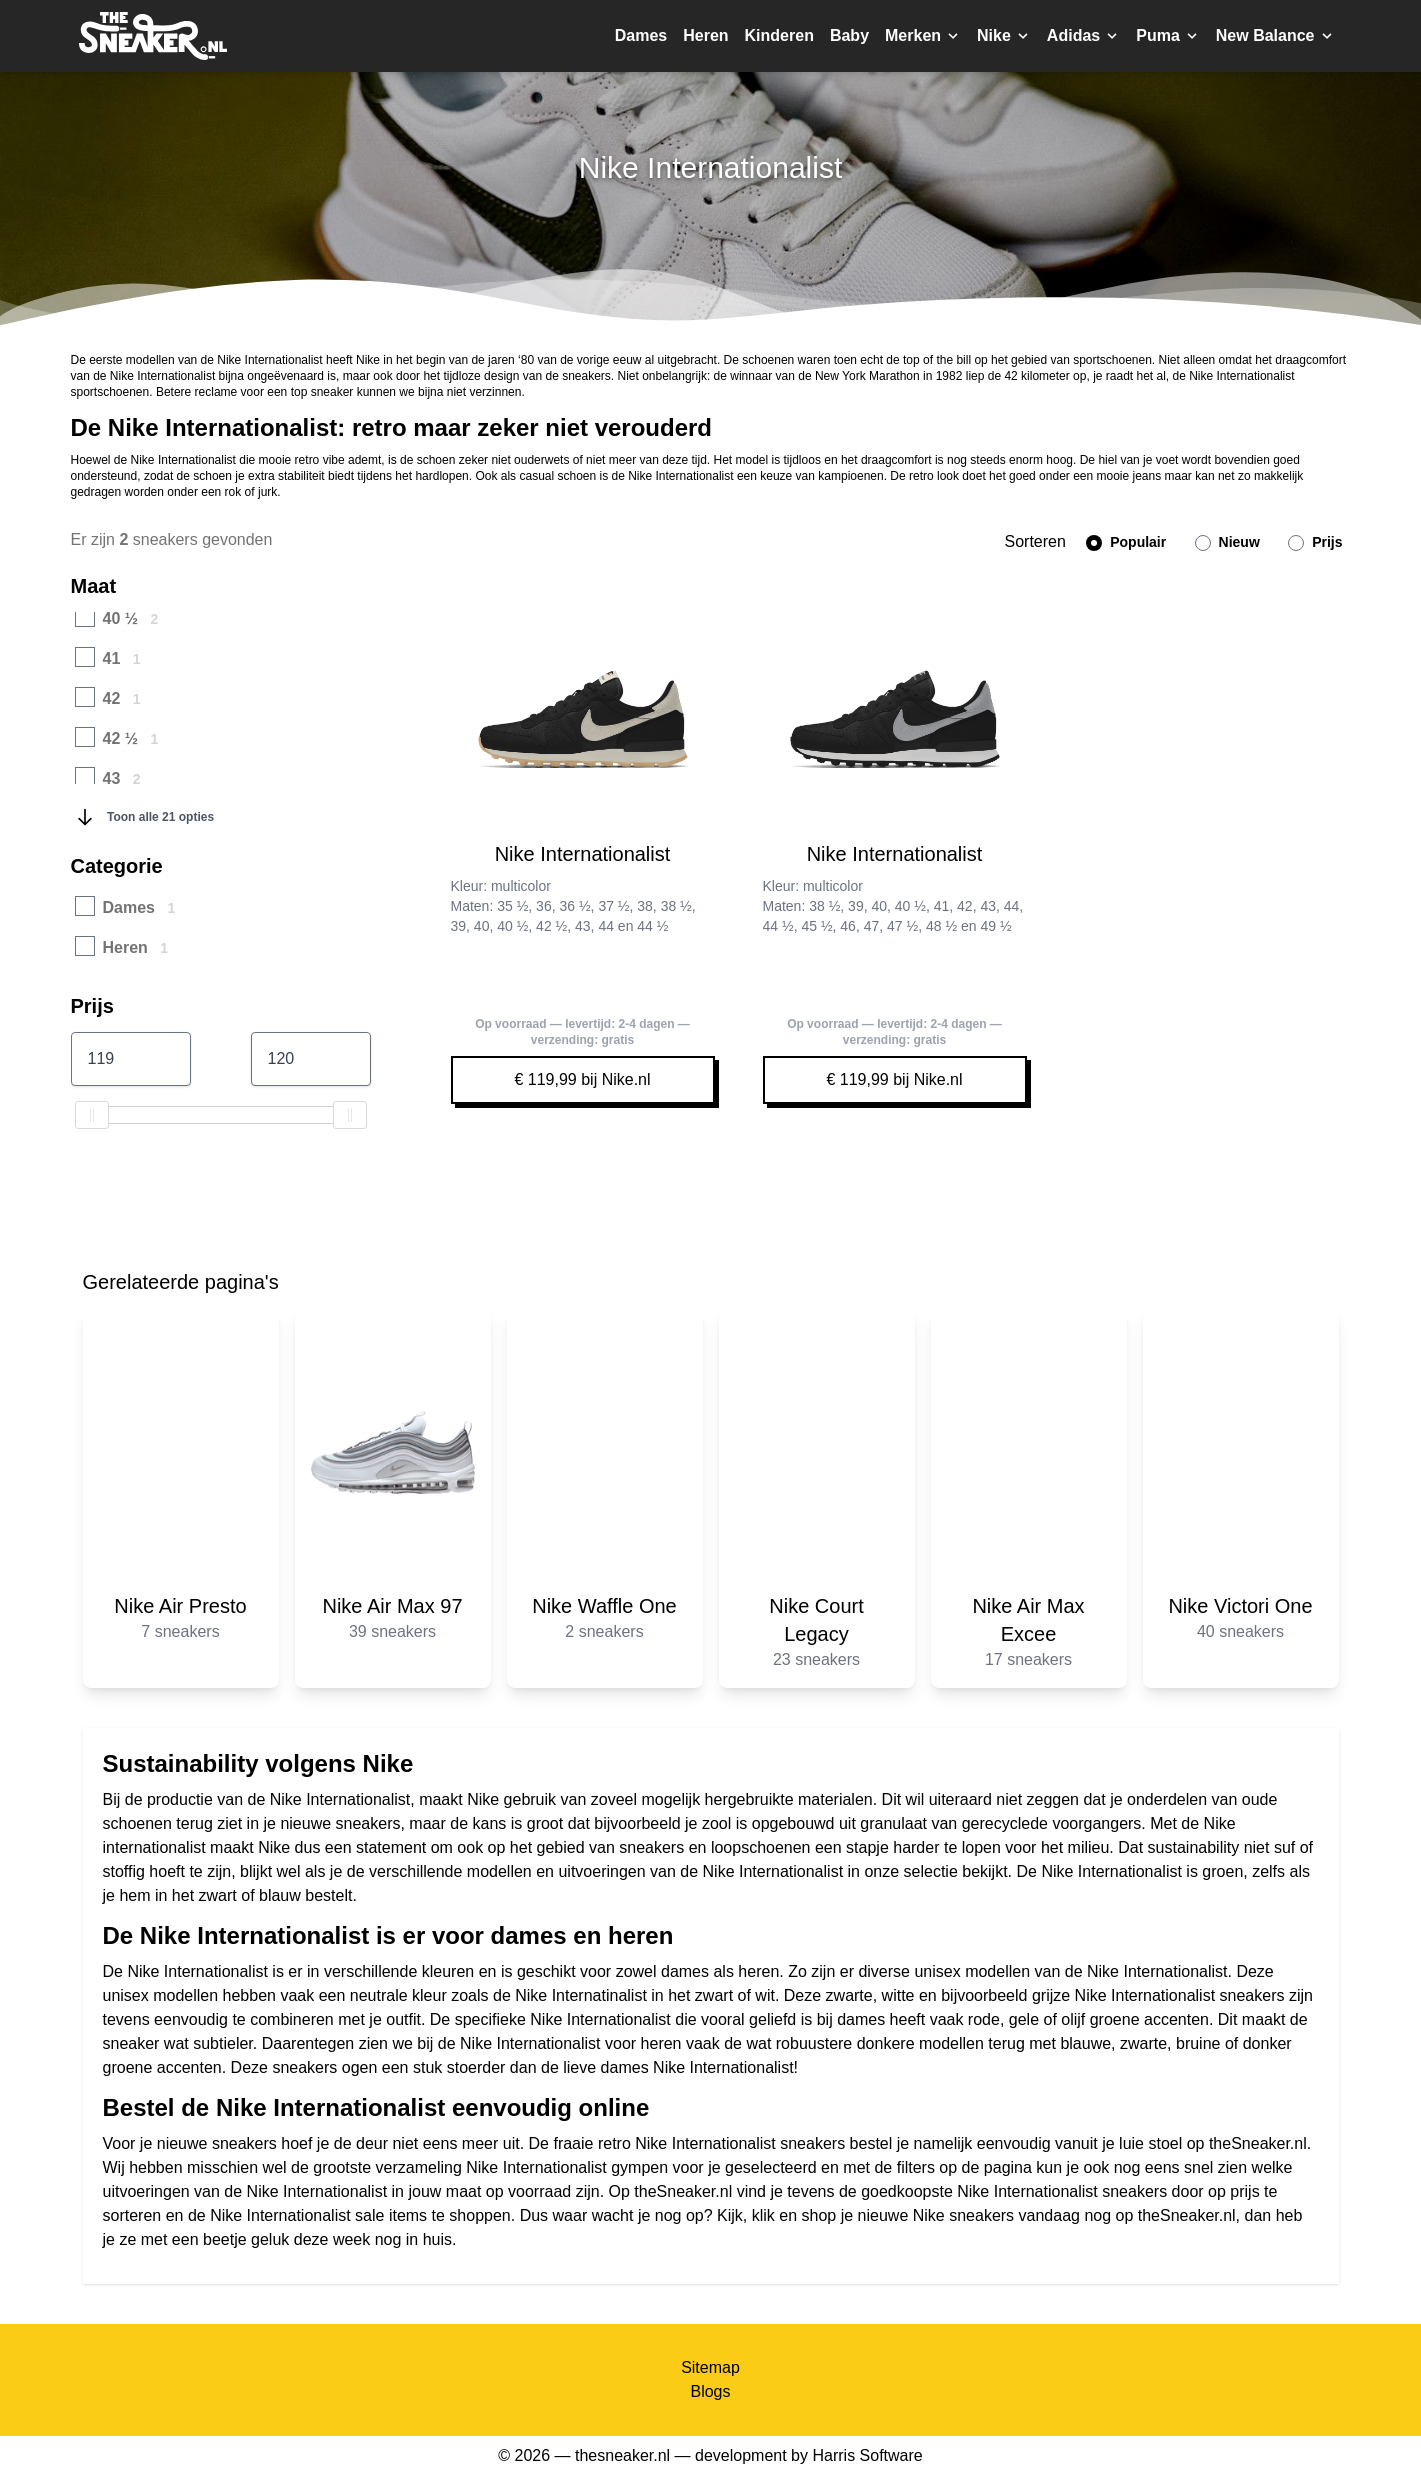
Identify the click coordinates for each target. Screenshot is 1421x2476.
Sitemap (710, 2367)
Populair (1126, 542)
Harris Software (867, 2455)
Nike (274, 1847)
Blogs (710, 2391)
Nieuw (1227, 542)
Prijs (1315, 542)
